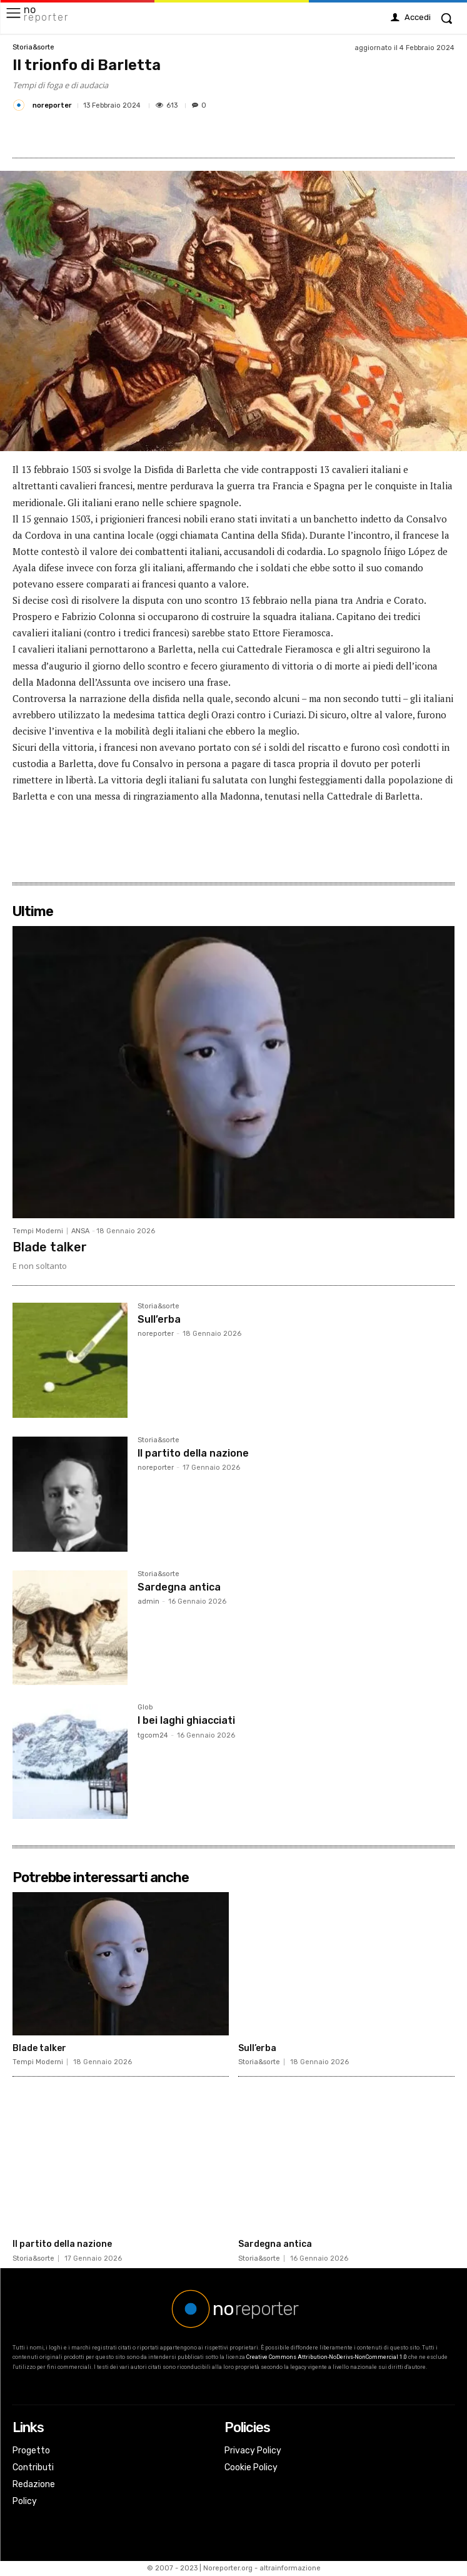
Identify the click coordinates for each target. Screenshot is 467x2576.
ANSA (80, 1231)
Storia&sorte (33, 47)
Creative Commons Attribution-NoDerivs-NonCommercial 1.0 (326, 2357)
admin (148, 1601)
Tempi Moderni (38, 1231)
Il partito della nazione (193, 1453)
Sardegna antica (179, 1587)
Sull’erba (159, 1319)
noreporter (52, 105)
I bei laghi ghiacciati (186, 1720)
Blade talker (50, 1247)
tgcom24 (153, 1735)
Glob (145, 1707)
